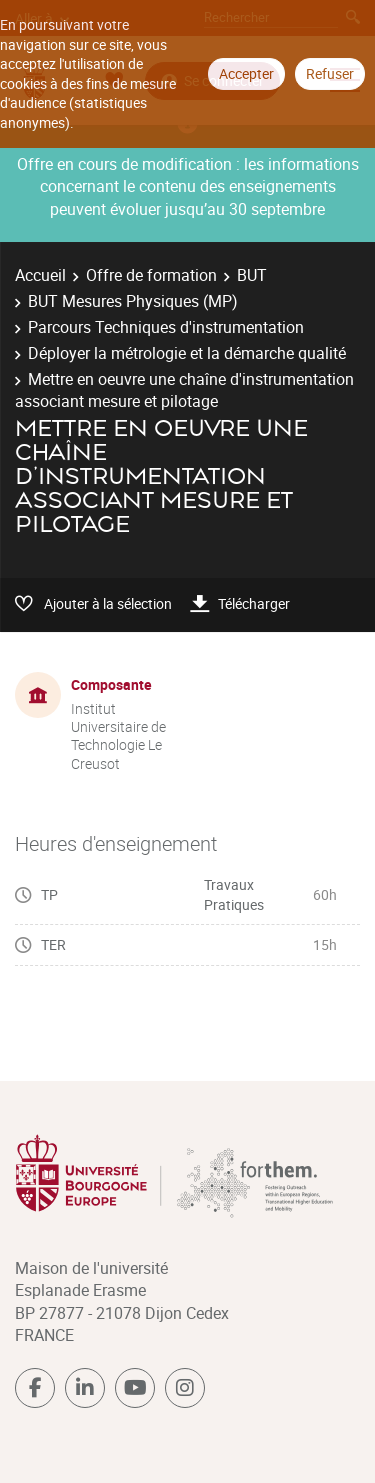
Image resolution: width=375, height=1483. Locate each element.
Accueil (40, 275)
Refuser (330, 73)
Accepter (246, 73)
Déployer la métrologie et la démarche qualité (187, 353)
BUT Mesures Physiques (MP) (133, 301)
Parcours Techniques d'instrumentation (166, 327)
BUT (252, 275)
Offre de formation (151, 275)
